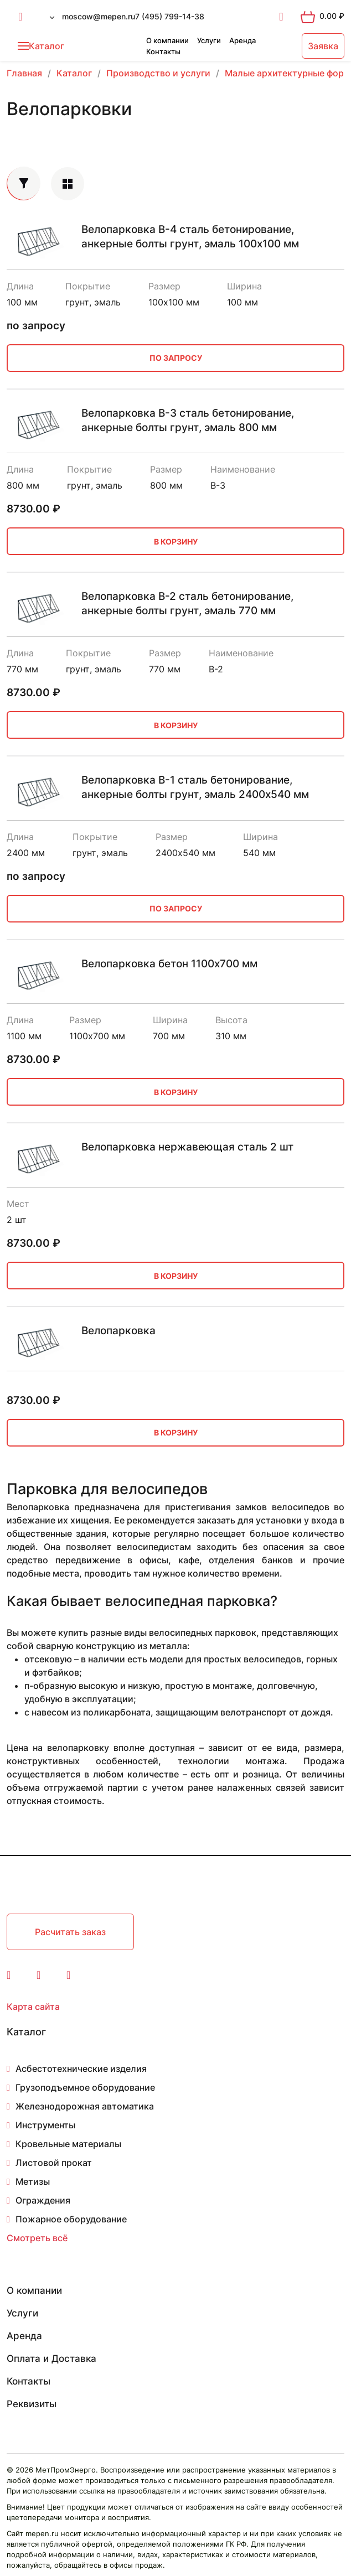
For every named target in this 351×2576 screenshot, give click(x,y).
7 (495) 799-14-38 (169, 16)
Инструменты (45, 2125)
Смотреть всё (37, 2237)
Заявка (323, 45)
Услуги (209, 40)
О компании (167, 40)
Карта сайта (33, 2006)
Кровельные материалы (68, 2143)
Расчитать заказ (70, 1931)
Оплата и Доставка (51, 2358)
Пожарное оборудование (71, 2219)
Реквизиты (31, 2403)
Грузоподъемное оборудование (85, 2087)
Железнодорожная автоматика (85, 2106)
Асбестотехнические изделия (81, 2068)
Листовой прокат (54, 2162)
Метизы (33, 2181)
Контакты (163, 51)
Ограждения (43, 2200)
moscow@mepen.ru (98, 16)
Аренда (242, 40)
